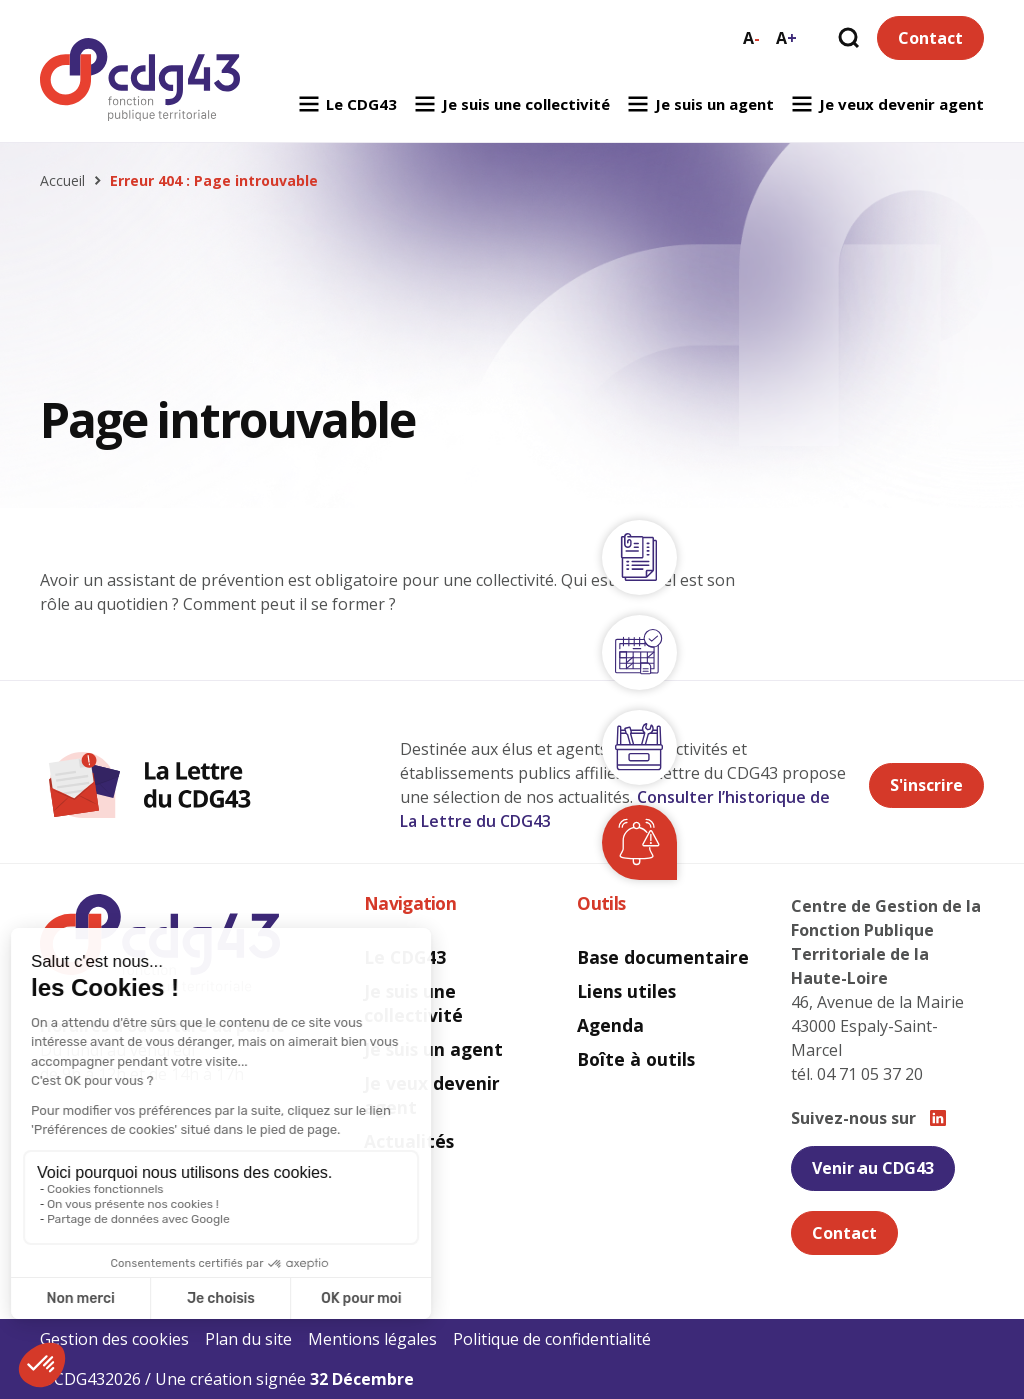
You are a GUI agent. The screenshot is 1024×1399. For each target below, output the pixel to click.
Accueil (62, 181)
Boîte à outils (636, 1059)
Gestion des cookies (114, 1339)
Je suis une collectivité (511, 104)
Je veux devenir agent (887, 104)
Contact (930, 38)
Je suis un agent (700, 104)
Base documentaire (663, 957)
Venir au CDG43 (873, 1168)
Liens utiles (626, 991)
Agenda (610, 1025)
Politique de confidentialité (552, 1339)
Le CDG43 (347, 104)
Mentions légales (372, 1339)
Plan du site (248, 1339)
